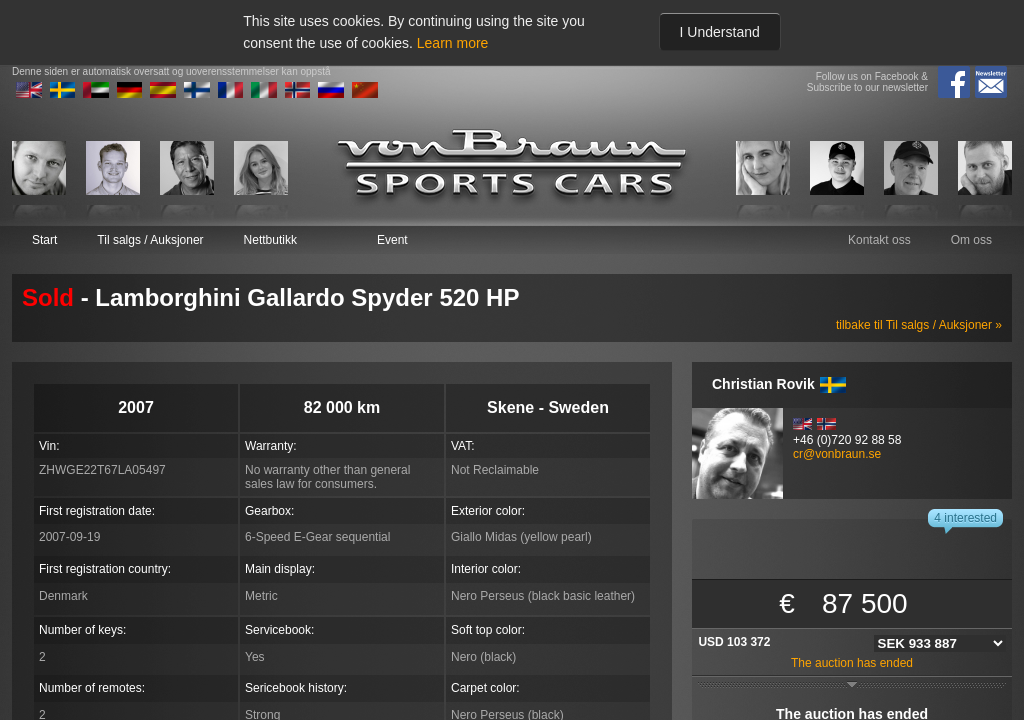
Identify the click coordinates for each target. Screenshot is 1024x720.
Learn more (453, 43)
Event (392, 240)
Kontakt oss (879, 240)
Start (44, 240)
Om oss (971, 240)
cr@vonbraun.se (837, 454)
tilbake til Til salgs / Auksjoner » (919, 325)
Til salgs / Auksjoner (150, 240)
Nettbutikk (270, 240)
